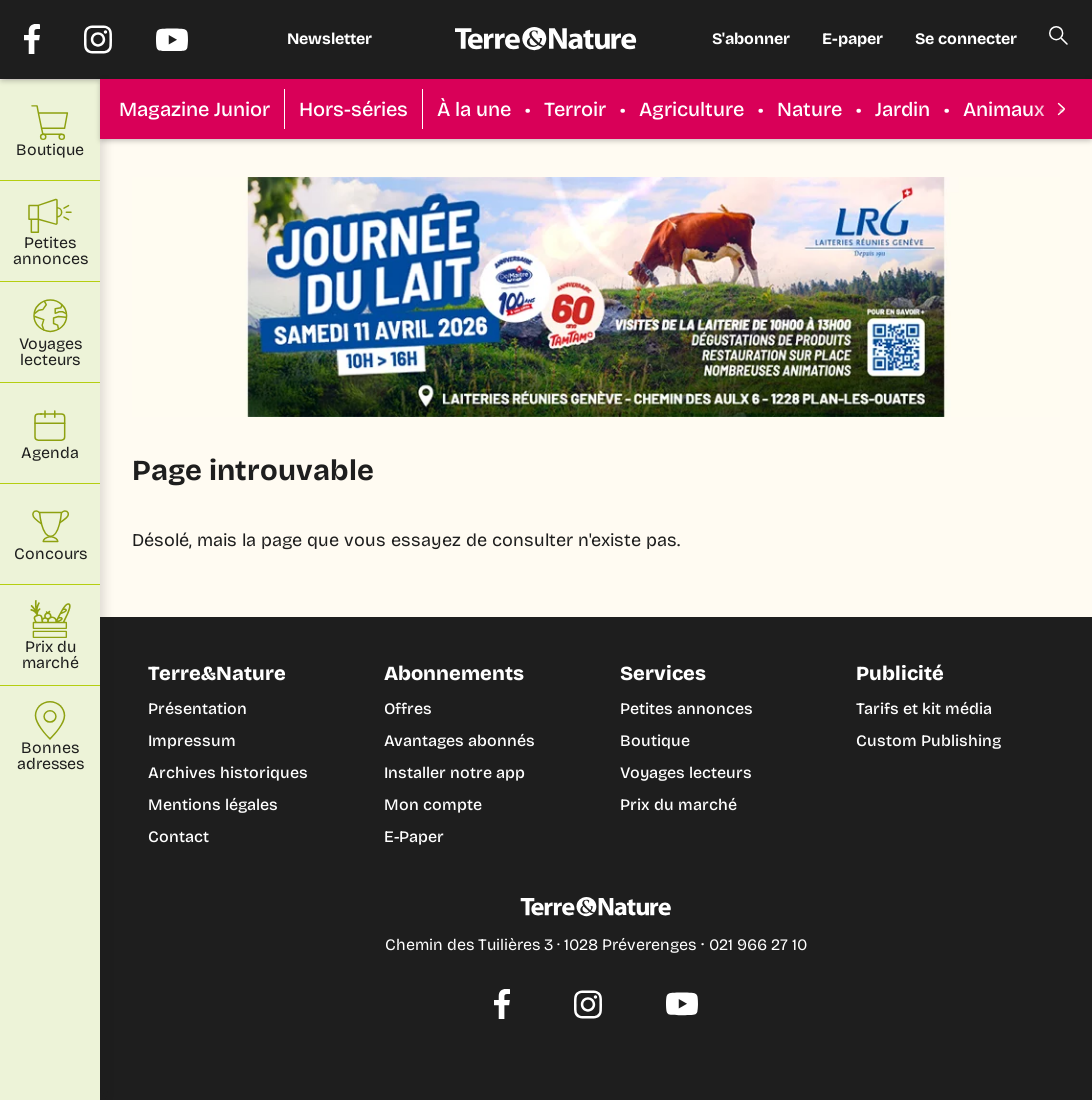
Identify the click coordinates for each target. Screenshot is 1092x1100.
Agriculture (691, 109)
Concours (50, 534)
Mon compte (433, 804)
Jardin (902, 109)
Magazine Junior (194, 109)
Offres (408, 708)
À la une (474, 109)
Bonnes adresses (50, 736)
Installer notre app (454, 772)
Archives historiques (228, 772)
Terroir (575, 109)
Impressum (192, 740)
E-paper (852, 38)
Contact (178, 836)
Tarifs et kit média (924, 708)
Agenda (50, 433)
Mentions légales (213, 804)
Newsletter (329, 38)
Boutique (655, 740)
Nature (809, 109)
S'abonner (751, 38)
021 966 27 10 (758, 944)
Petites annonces (686, 708)
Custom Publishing (928, 740)
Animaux (1004, 109)
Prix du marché (678, 804)
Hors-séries (353, 109)
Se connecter (966, 38)
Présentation (197, 708)
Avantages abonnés (459, 740)
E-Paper (414, 836)
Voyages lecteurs (686, 772)
